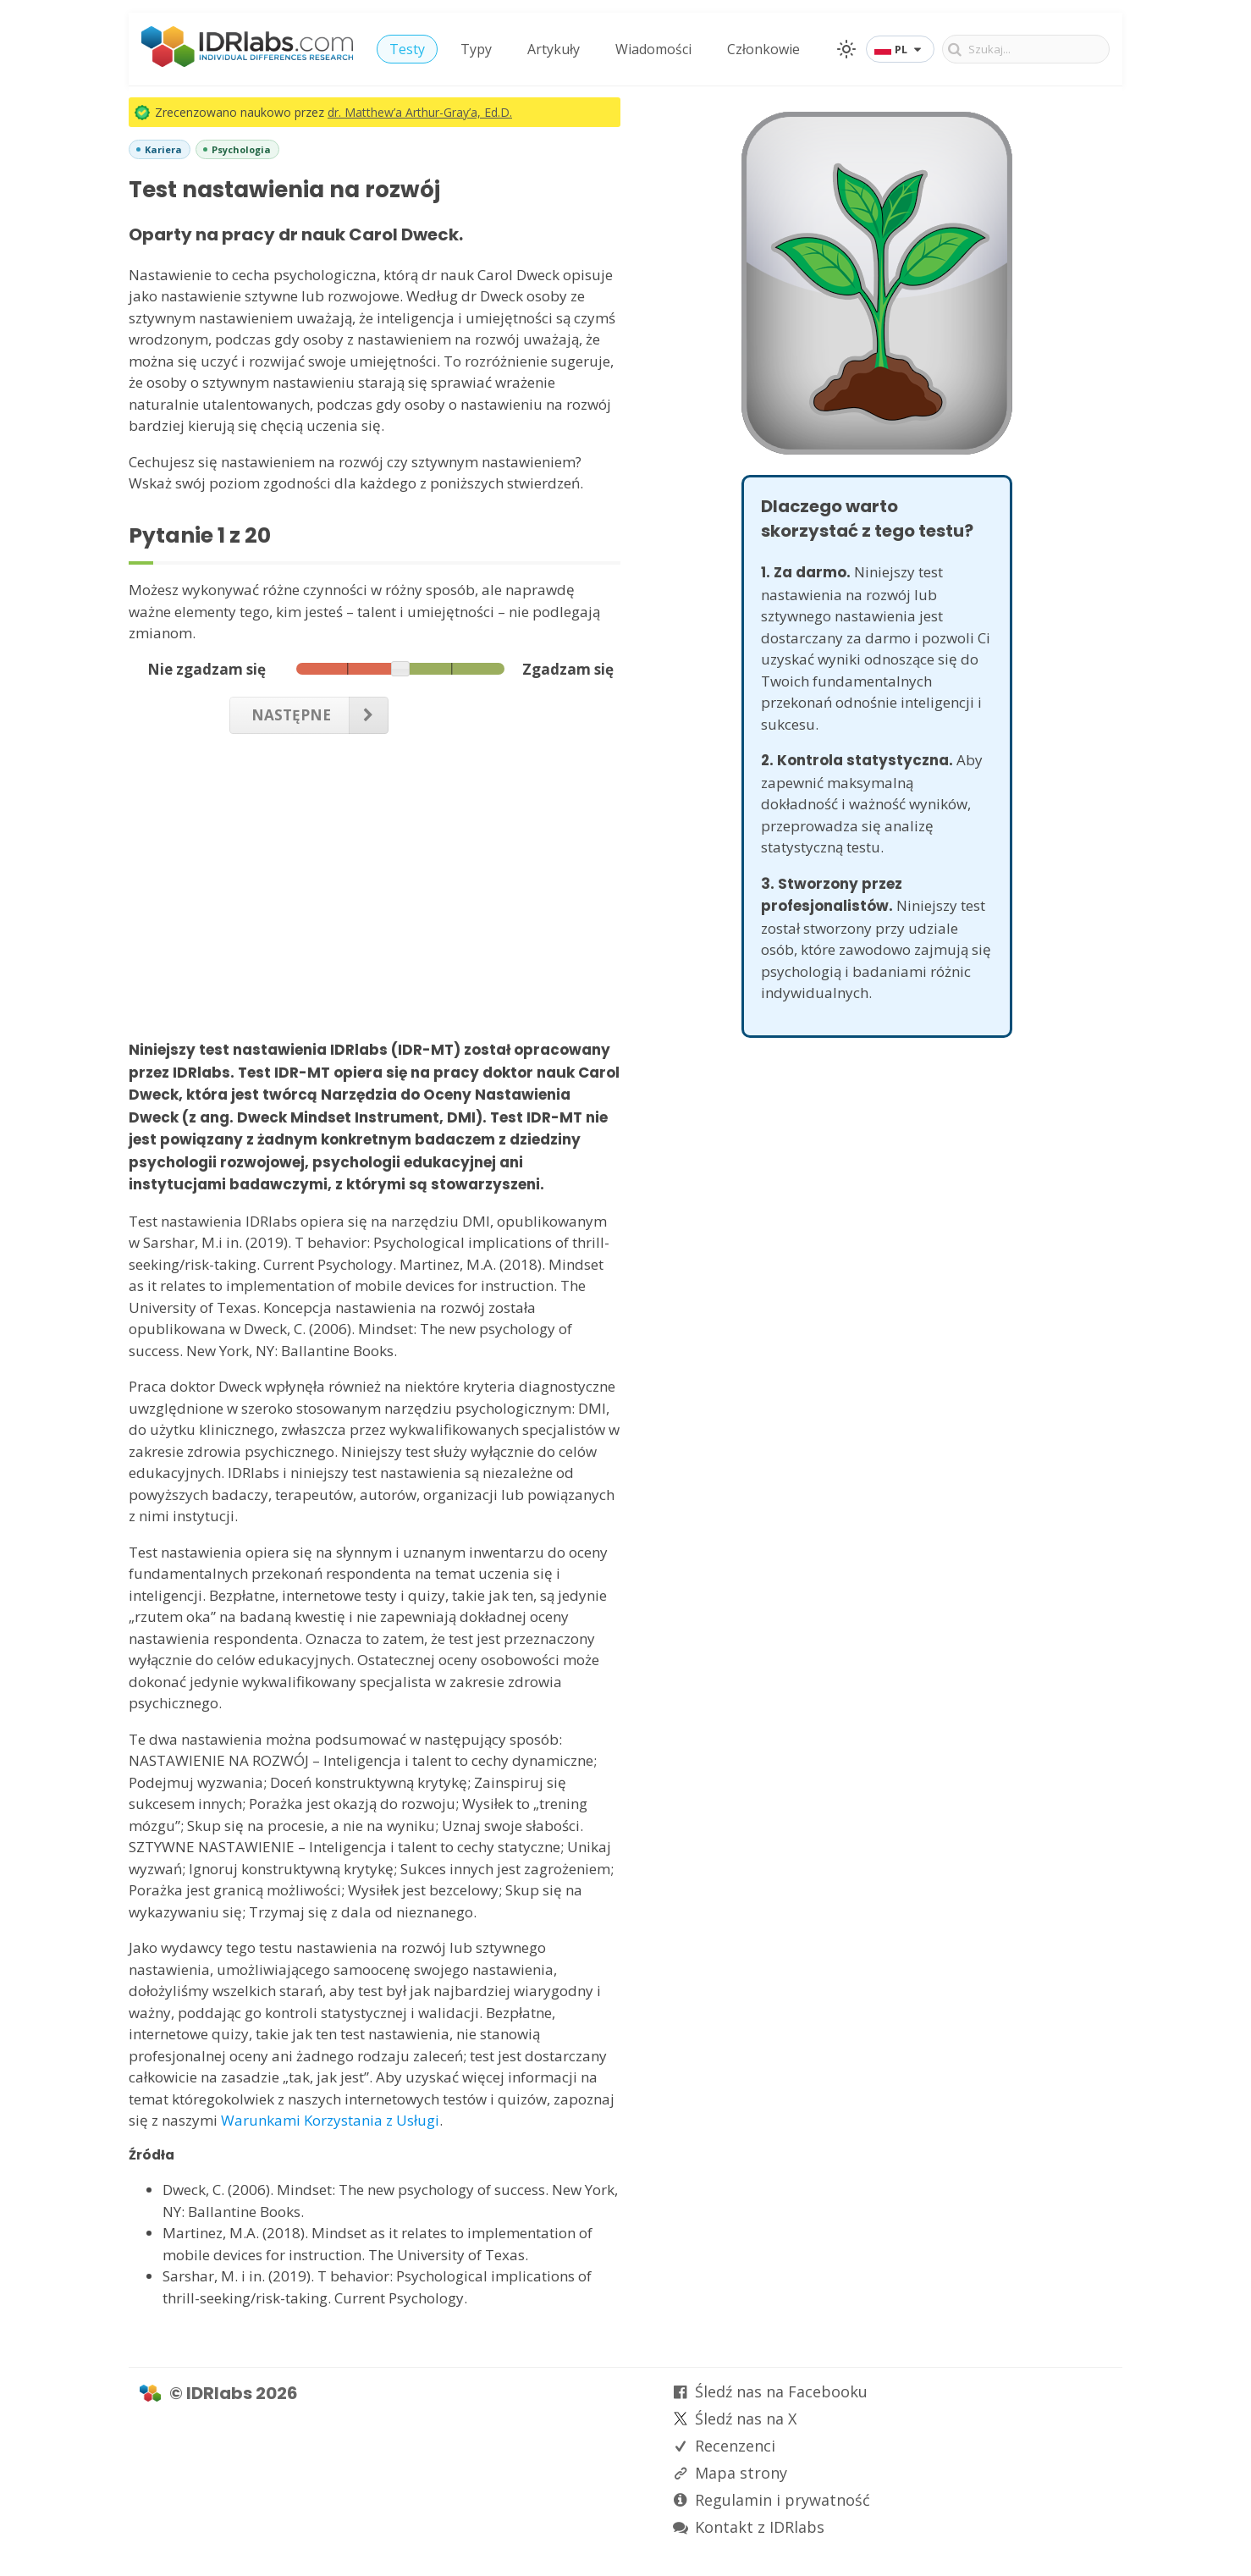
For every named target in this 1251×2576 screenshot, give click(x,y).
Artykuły (553, 49)
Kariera (163, 149)
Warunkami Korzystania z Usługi (330, 2120)
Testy (407, 49)
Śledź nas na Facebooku (781, 2391)
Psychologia (241, 149)
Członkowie (763, 49)
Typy (476, 49)
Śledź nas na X (745, 2418)
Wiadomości (653, 49)
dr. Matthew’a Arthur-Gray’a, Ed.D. (420, 112)
